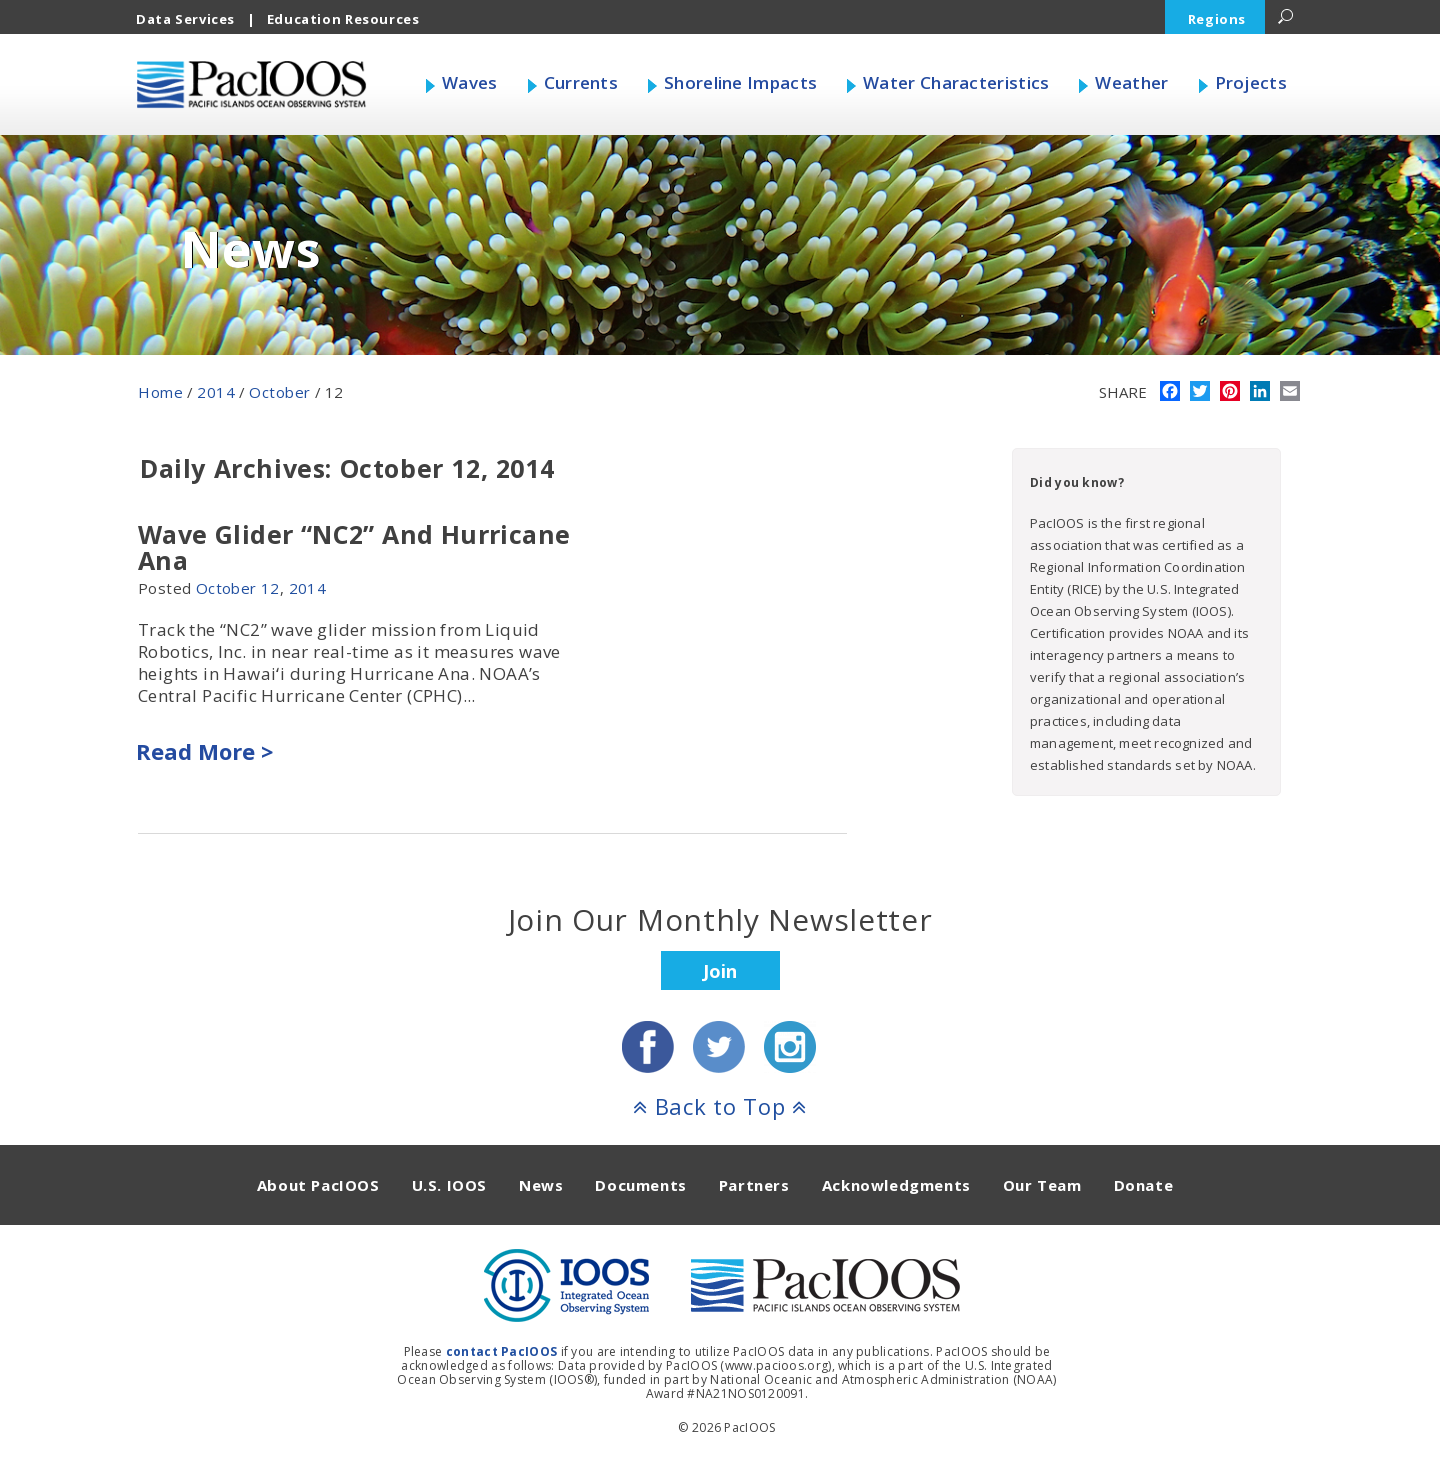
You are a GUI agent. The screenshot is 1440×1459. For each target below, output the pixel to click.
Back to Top (720, 1106)
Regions (1217, 19)
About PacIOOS (318, 1185)
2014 (216, 392)
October (280, 392)
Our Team (1042, 1185)
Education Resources (343, 19)
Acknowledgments (896, 1185)
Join (720, 971)
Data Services (185, 19)
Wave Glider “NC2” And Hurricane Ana (354, 547)
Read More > (204, 751)
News (541, 1185)
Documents (640, 1185)
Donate (1144, 1185)
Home (160, 392)
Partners (754, 1185)
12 (270, 588)
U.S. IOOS (449, 1185)
